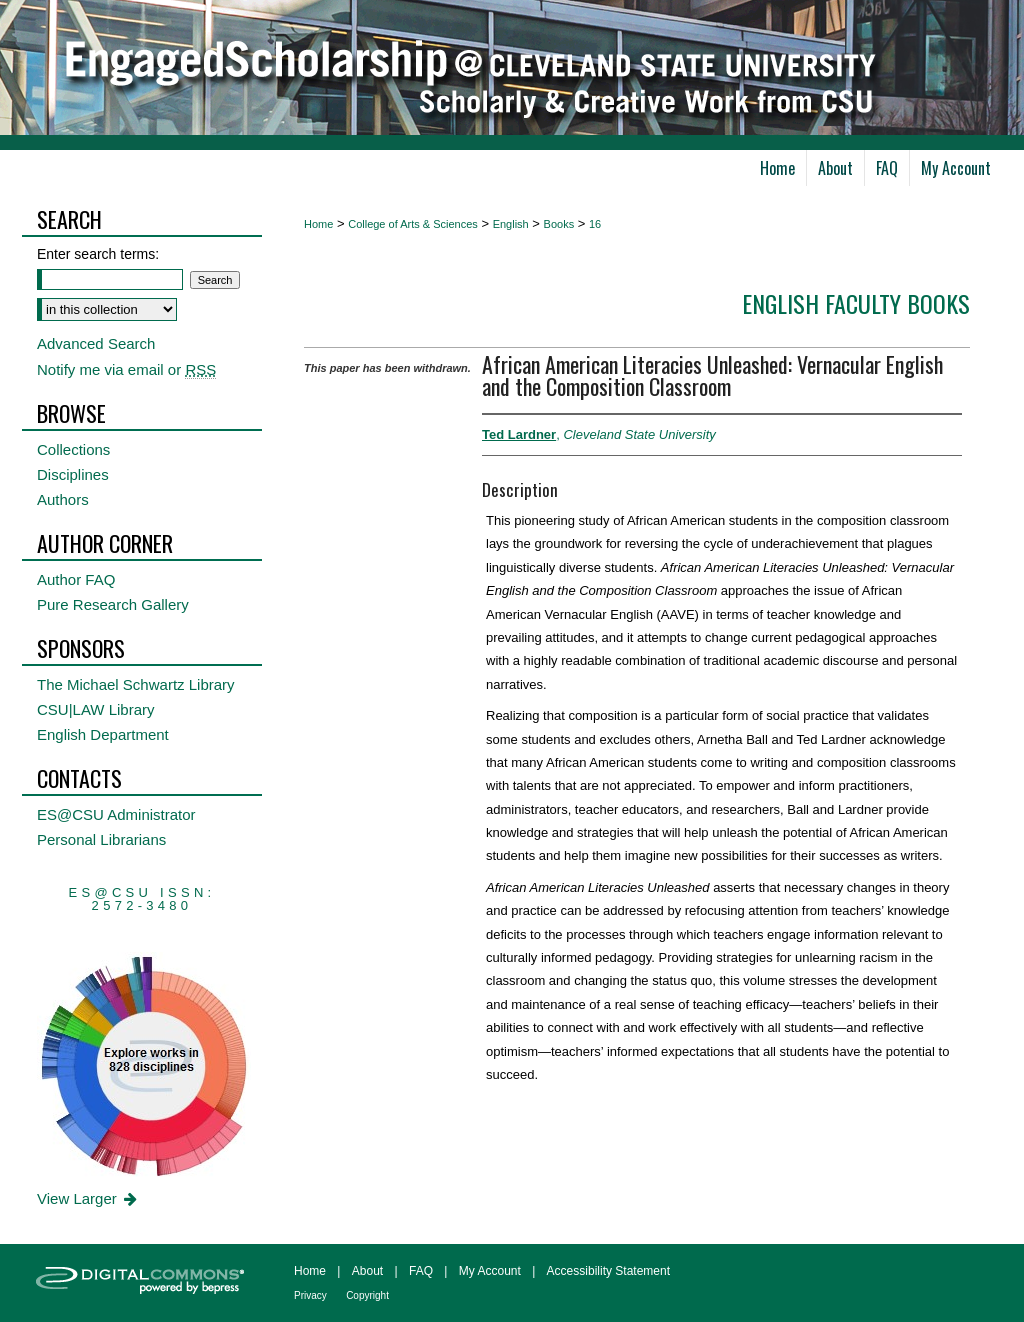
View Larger (88, 1198)
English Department (103, 734)
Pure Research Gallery (113, 604)
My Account (490, 1271)
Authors (63, 499)
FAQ (421, 1271)
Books (559, 224)
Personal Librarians (101, 839)
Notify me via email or (126, 369)
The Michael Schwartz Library (136, 684)
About (367, 1271)
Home (318, 224)
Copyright (367, 1295)
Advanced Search (96, 343)
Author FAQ (76, 579)
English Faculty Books (856, 303)
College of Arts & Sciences (413, 224)
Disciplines (73, 474)
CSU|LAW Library (96, 709)
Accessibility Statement (608, 1271)
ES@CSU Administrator (116, 814)
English (511, 224)
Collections (73, 449)
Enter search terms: (98, 254)
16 (595, 224)
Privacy (310, 1295)
